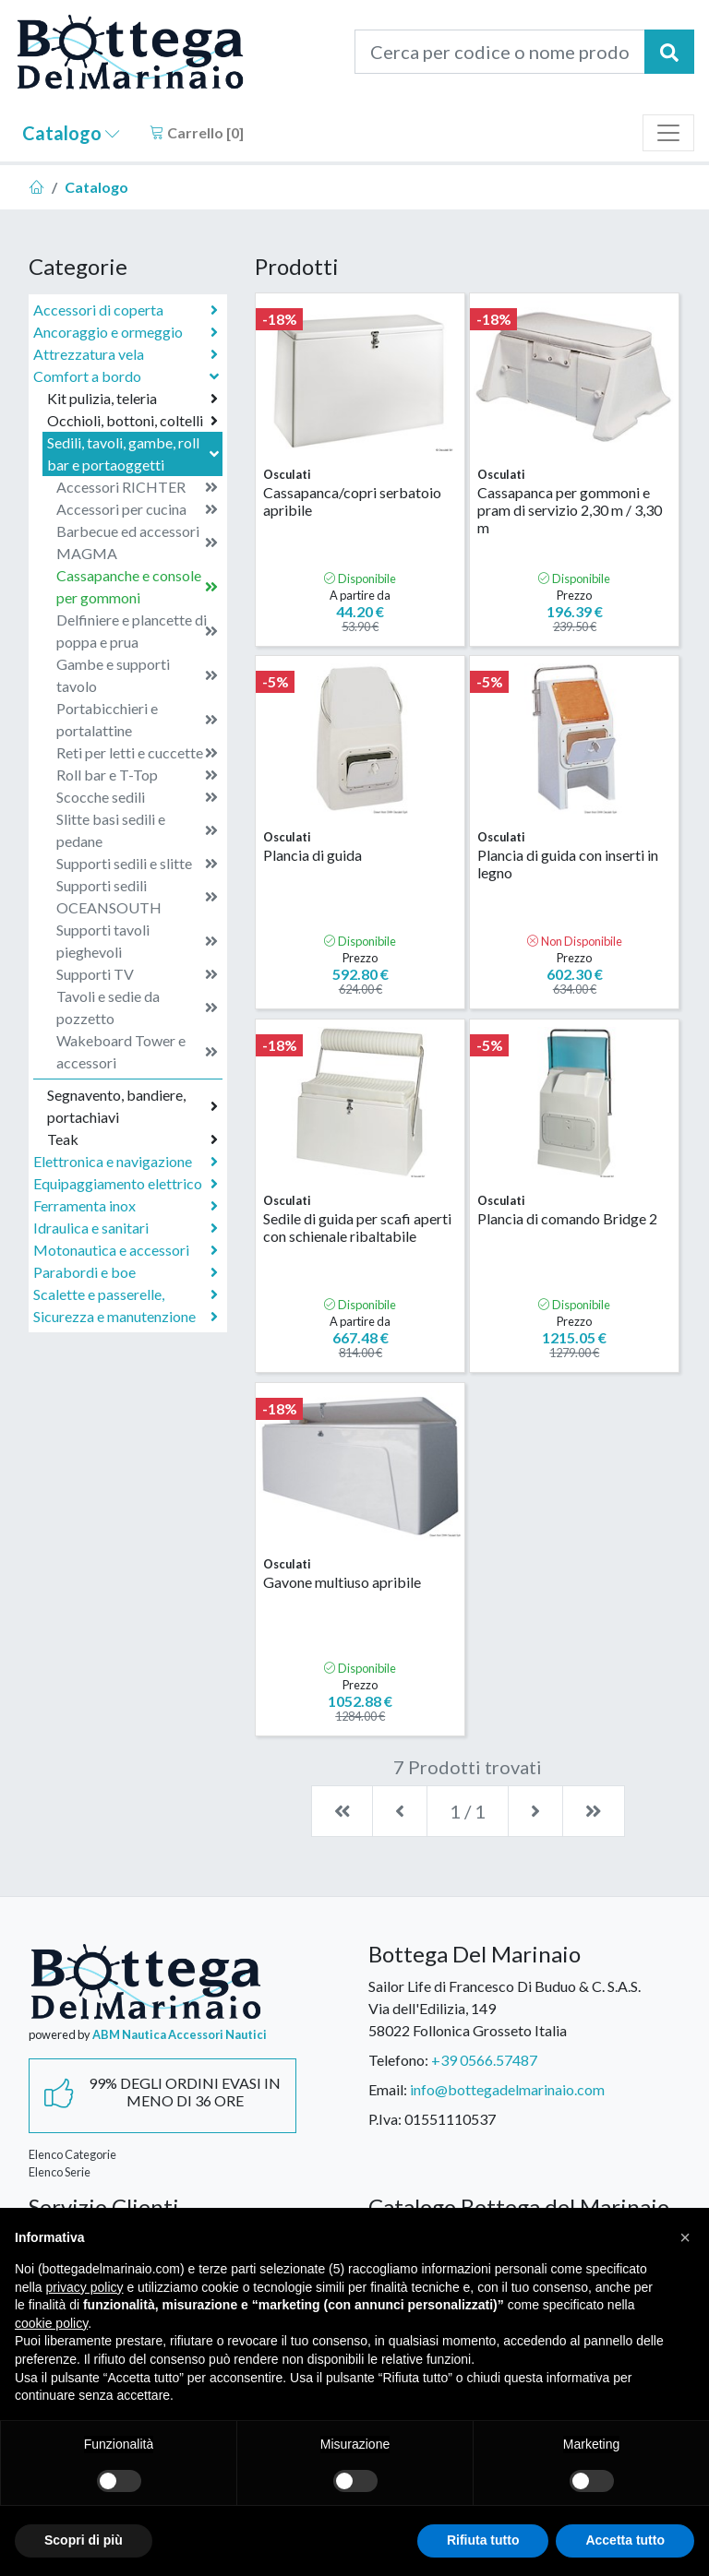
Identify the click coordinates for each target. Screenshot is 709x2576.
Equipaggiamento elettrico (125, 1184)
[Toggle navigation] (668, 132)
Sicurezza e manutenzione (125, 1317)
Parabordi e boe (125, 1272)
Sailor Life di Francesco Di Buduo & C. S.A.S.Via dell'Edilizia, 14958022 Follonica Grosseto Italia (504, 2008)
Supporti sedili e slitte (137, 864)
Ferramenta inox (125, 1206)
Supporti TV (137, 974)
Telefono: (398, 2060)
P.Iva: (385, 2119)
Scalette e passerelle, (125, 1294)
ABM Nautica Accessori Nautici (179, 2034)
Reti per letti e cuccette (137, 753)
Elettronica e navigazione (125, 1162)
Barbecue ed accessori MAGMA (137, 542)
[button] (685, 2237)
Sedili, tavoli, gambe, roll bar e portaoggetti (134, 453)
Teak (132, 1139)
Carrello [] (197, 132)
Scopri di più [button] (83, 2540)
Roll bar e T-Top (137, 775)
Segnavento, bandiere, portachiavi (132, 1106)
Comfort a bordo (127, 376)
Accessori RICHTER (137, 487)
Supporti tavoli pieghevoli (137, 940)
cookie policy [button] (51, 2323)
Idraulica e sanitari (125, 1228)
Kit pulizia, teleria (132, 399)
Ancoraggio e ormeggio (125, 332)
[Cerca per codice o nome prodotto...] (499, 52)
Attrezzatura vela (125, 354)
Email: (387, 2089)
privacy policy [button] (84, 2287)
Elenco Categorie (72, 2154)
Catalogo (71, 133)
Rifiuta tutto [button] (483, 2540)
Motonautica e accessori (125, 1250)
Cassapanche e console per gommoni (137, 586)
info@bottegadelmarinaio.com (507, 2089)
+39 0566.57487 (484, 2060)
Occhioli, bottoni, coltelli (132, 421)
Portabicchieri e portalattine (137, 719)
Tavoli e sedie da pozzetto (137, 1007)
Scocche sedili (137, 797)
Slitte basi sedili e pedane (137, 830)
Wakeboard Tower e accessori (137, 1051)
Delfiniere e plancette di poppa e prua (137, 630)
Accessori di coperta (125, 310)
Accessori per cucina (137, 509)
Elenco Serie (59, 2172)
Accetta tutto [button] (625, 2540)
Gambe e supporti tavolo (137, 675)
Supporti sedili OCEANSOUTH (137, 896)
